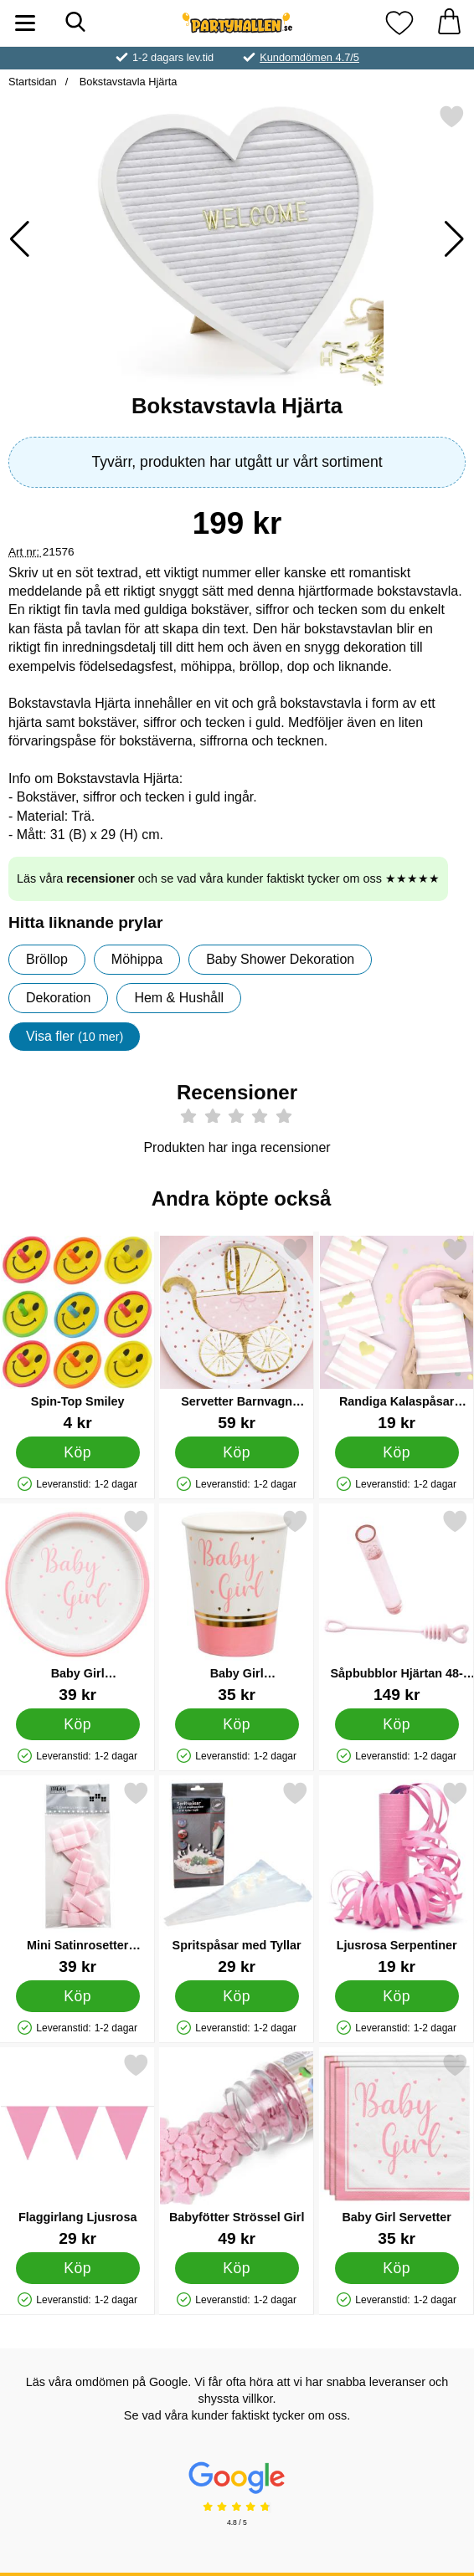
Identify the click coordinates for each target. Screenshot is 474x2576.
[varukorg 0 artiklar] (449, 23)
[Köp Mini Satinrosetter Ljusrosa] (78, 1996)
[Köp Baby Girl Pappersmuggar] (237, 1724)
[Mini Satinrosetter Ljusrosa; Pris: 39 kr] (77, 1877)
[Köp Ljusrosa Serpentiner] (396, 1996)
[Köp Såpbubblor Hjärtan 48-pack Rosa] (396, 1724)
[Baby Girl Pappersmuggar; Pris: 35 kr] (236, 1605)
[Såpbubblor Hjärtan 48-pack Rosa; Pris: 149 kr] (396, 1605)
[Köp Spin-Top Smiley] (78, 1452)
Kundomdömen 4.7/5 (309, 57)
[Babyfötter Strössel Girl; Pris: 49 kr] (236, 2149)
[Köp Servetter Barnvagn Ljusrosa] (237, 1452)
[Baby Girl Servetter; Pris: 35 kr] (396, 2149)
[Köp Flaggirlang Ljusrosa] (78, 2268)
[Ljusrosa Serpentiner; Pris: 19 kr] (396, 1877)
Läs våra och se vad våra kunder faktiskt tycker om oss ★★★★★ (228, 878)
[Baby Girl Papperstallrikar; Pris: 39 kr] (77, 1605)
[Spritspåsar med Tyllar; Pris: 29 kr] (236, 1877)
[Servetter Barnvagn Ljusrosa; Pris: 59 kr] (236, 1334)
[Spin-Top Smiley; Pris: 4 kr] (77, 1334)
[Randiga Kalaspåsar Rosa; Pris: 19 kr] (396, 1334)
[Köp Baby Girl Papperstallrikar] (78, 1724)
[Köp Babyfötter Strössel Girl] (237, 2268)
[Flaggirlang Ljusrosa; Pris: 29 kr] (77, 2149)
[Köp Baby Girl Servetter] (396, 2268)
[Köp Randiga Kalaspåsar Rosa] (396, 1452)
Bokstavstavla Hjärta (126, 81)
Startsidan (32, 81)
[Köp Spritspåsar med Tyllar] (237, 1996)
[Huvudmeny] (25, 23)
